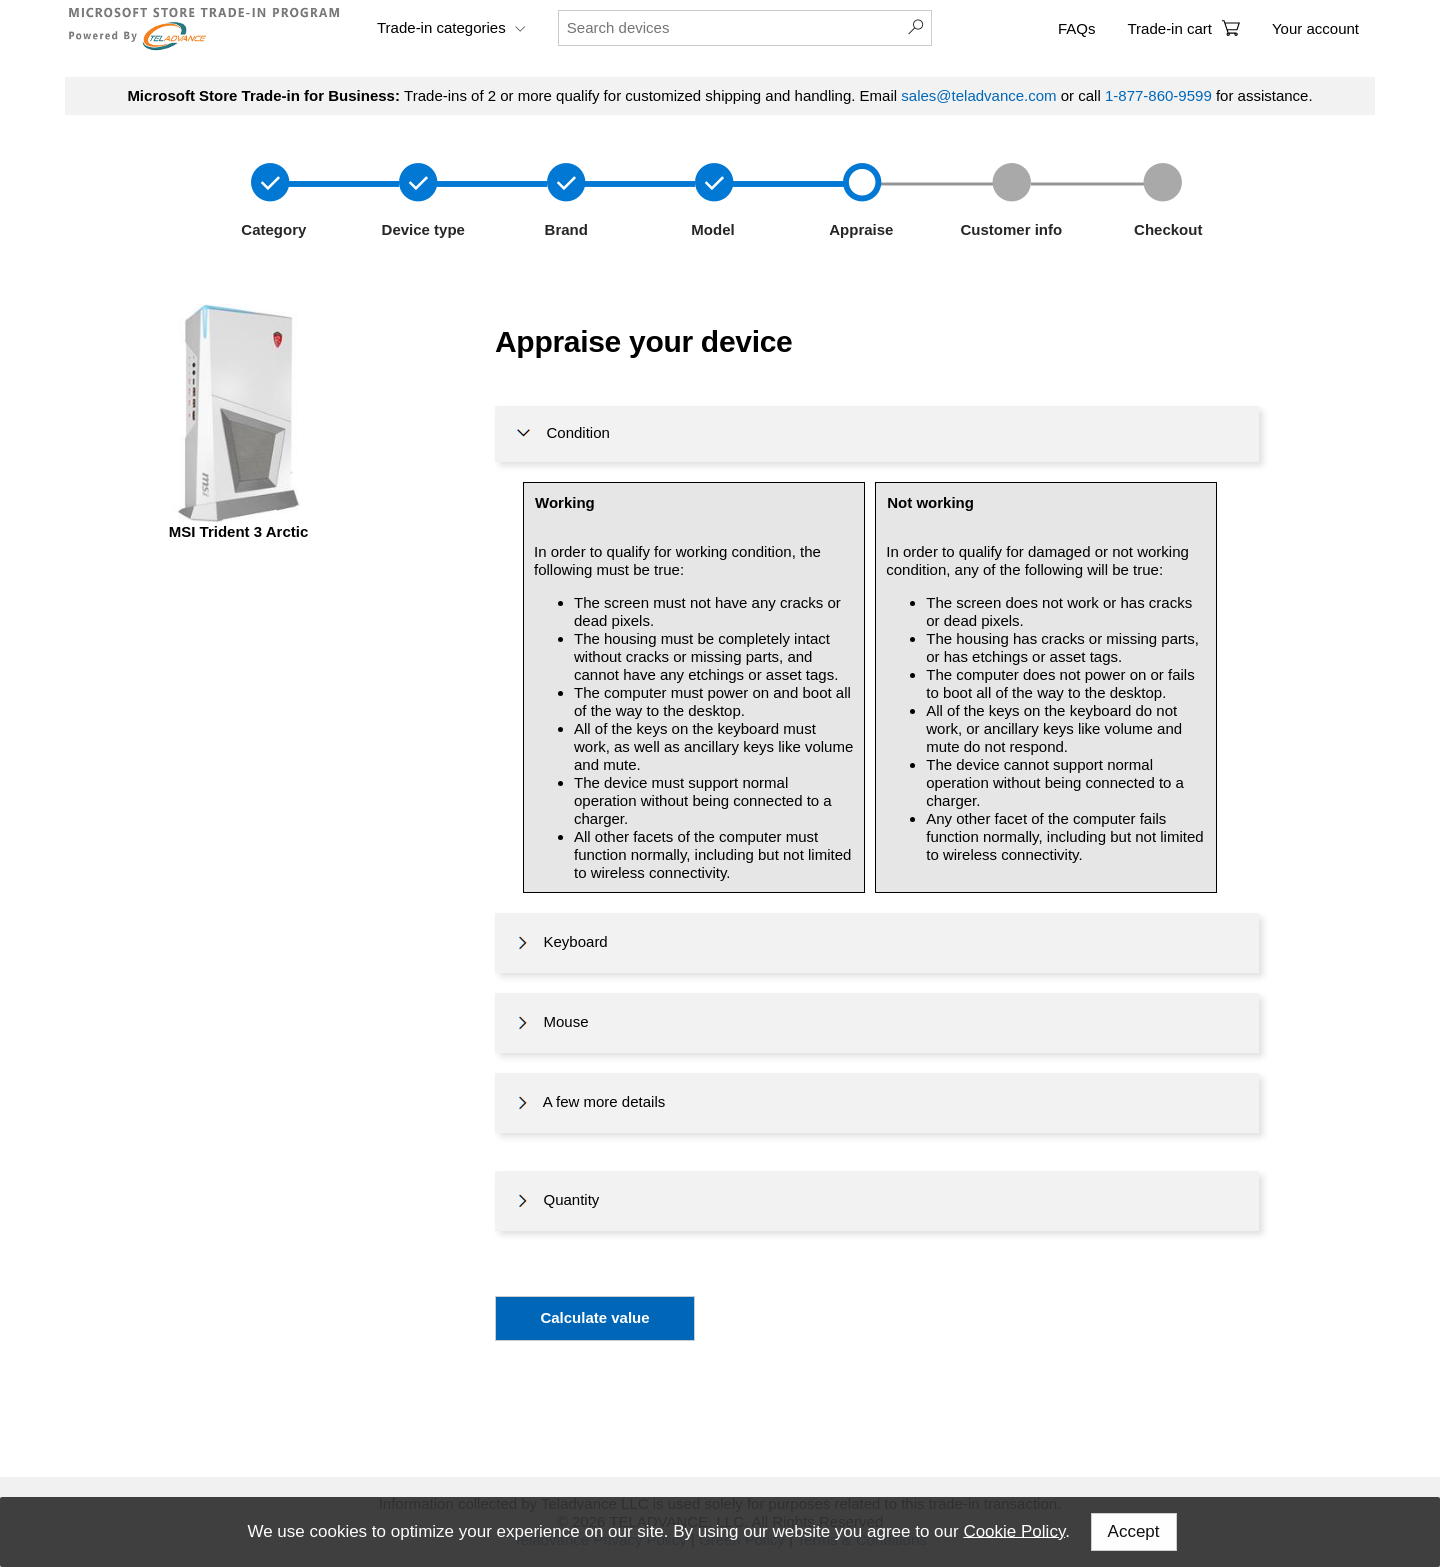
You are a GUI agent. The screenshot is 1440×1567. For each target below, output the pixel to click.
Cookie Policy (1014, 1530)
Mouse (551, 1023)
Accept (1134, 1531)
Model (711, 229)
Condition (561, 434)
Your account (1315, 28)
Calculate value (594, 1317)
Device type (421, 229)
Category (271, 229)
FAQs (1077, 28)
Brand (562, 229)
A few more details (589, 1103)
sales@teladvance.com (978, 95)
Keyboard (560, 943)
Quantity (556, 1201)
